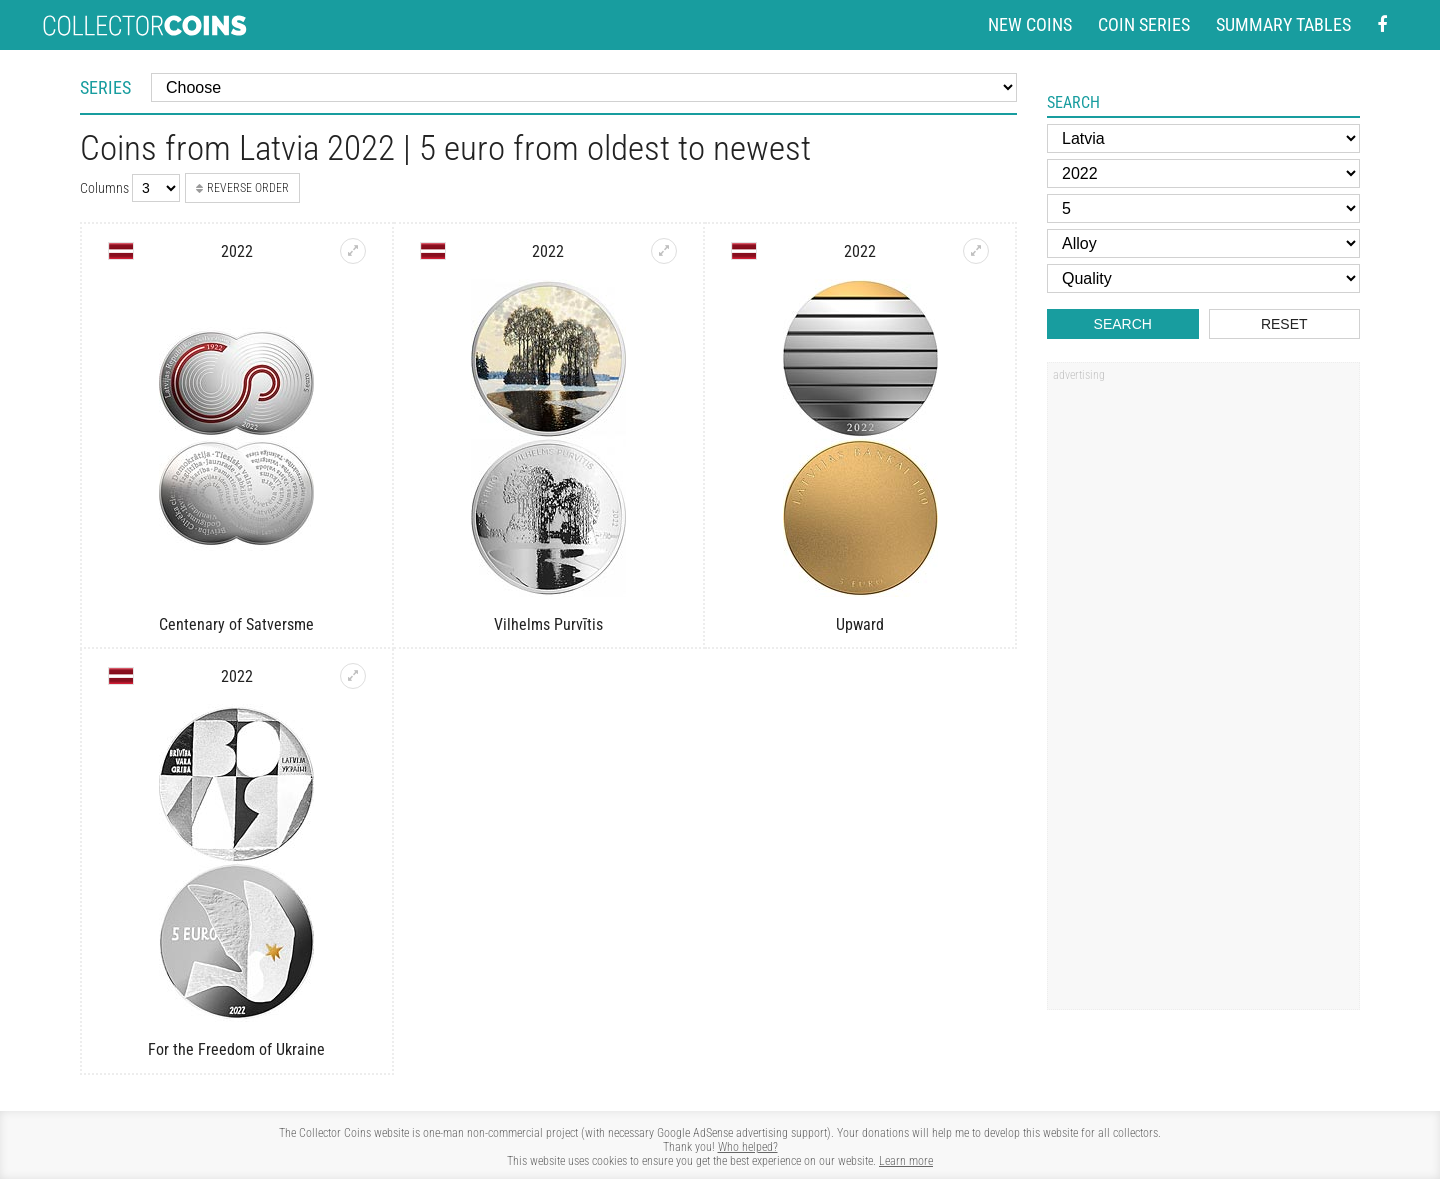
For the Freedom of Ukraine (236, 1049)
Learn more (906, 1161)
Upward (860, 624)
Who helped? (748, 1147)
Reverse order (242, 188)
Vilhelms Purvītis (548, 624)
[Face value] (1203, 208)
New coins (1030, 24)
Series (105, 87)
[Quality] (1203, 278)
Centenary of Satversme (236, 624)
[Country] (1203, 138)
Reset (1284, 324)
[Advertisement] (1203, 693)
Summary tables (1283, 24)
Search (1123, 324)
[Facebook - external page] (1382, 25)
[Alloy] (1203, 243)
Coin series (1144, 24)
